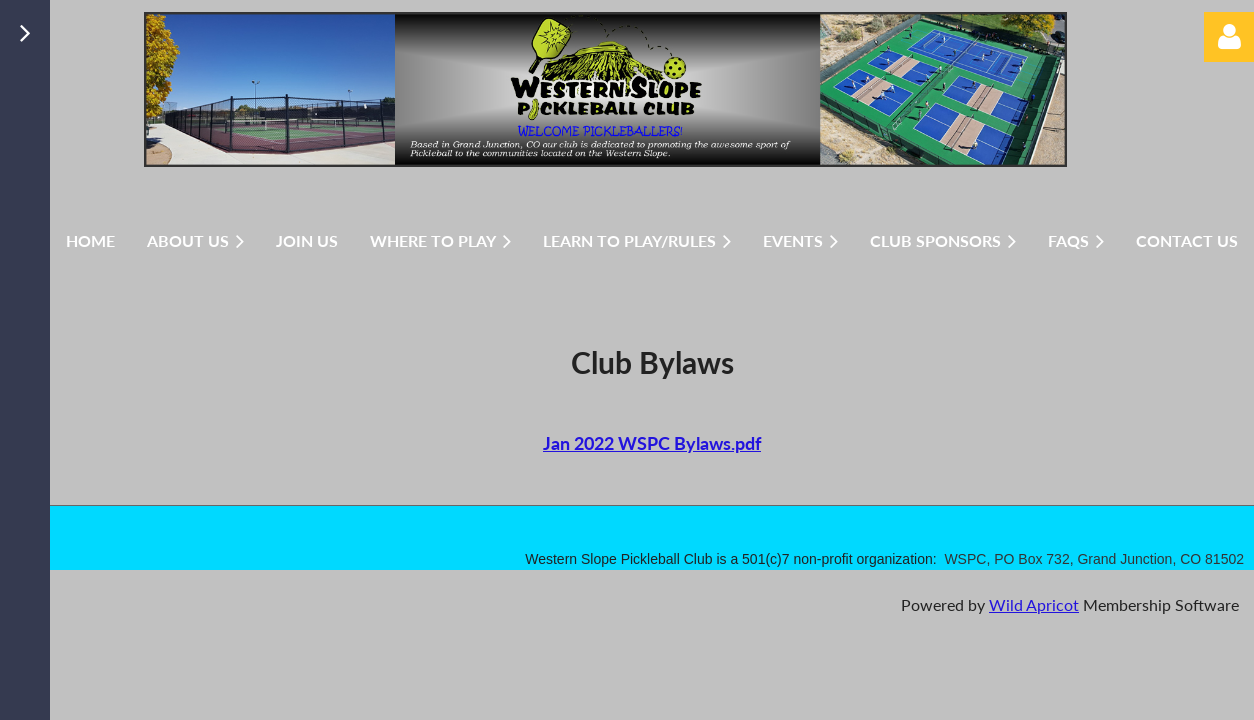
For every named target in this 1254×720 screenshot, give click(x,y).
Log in (1229, 37)
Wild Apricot (1034, 604)
